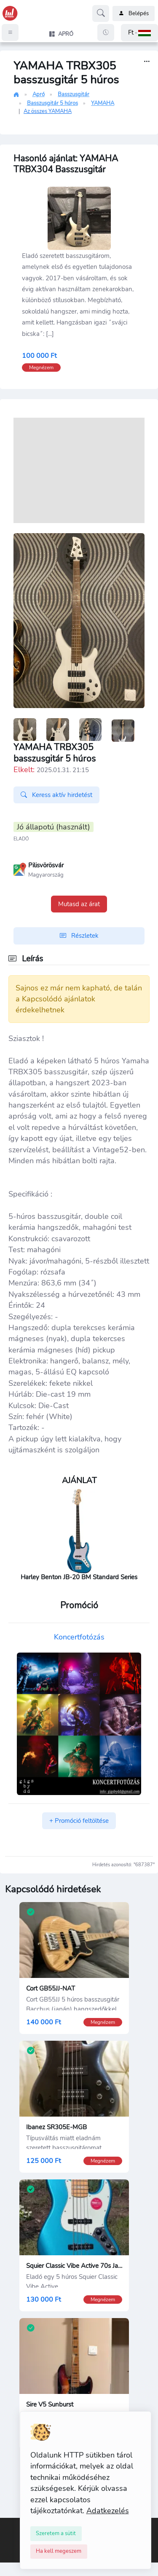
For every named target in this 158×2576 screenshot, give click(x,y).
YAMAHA (102, 103)
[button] (139, 32)
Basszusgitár (73, 94)
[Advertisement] (79, 470)
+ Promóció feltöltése (79, 1821)
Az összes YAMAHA (48, 111)
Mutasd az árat (79, 904)
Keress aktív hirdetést (56, 795)
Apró (38, 94)
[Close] (56, 2533)
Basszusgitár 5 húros (52, 103)
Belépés (133, 13)
